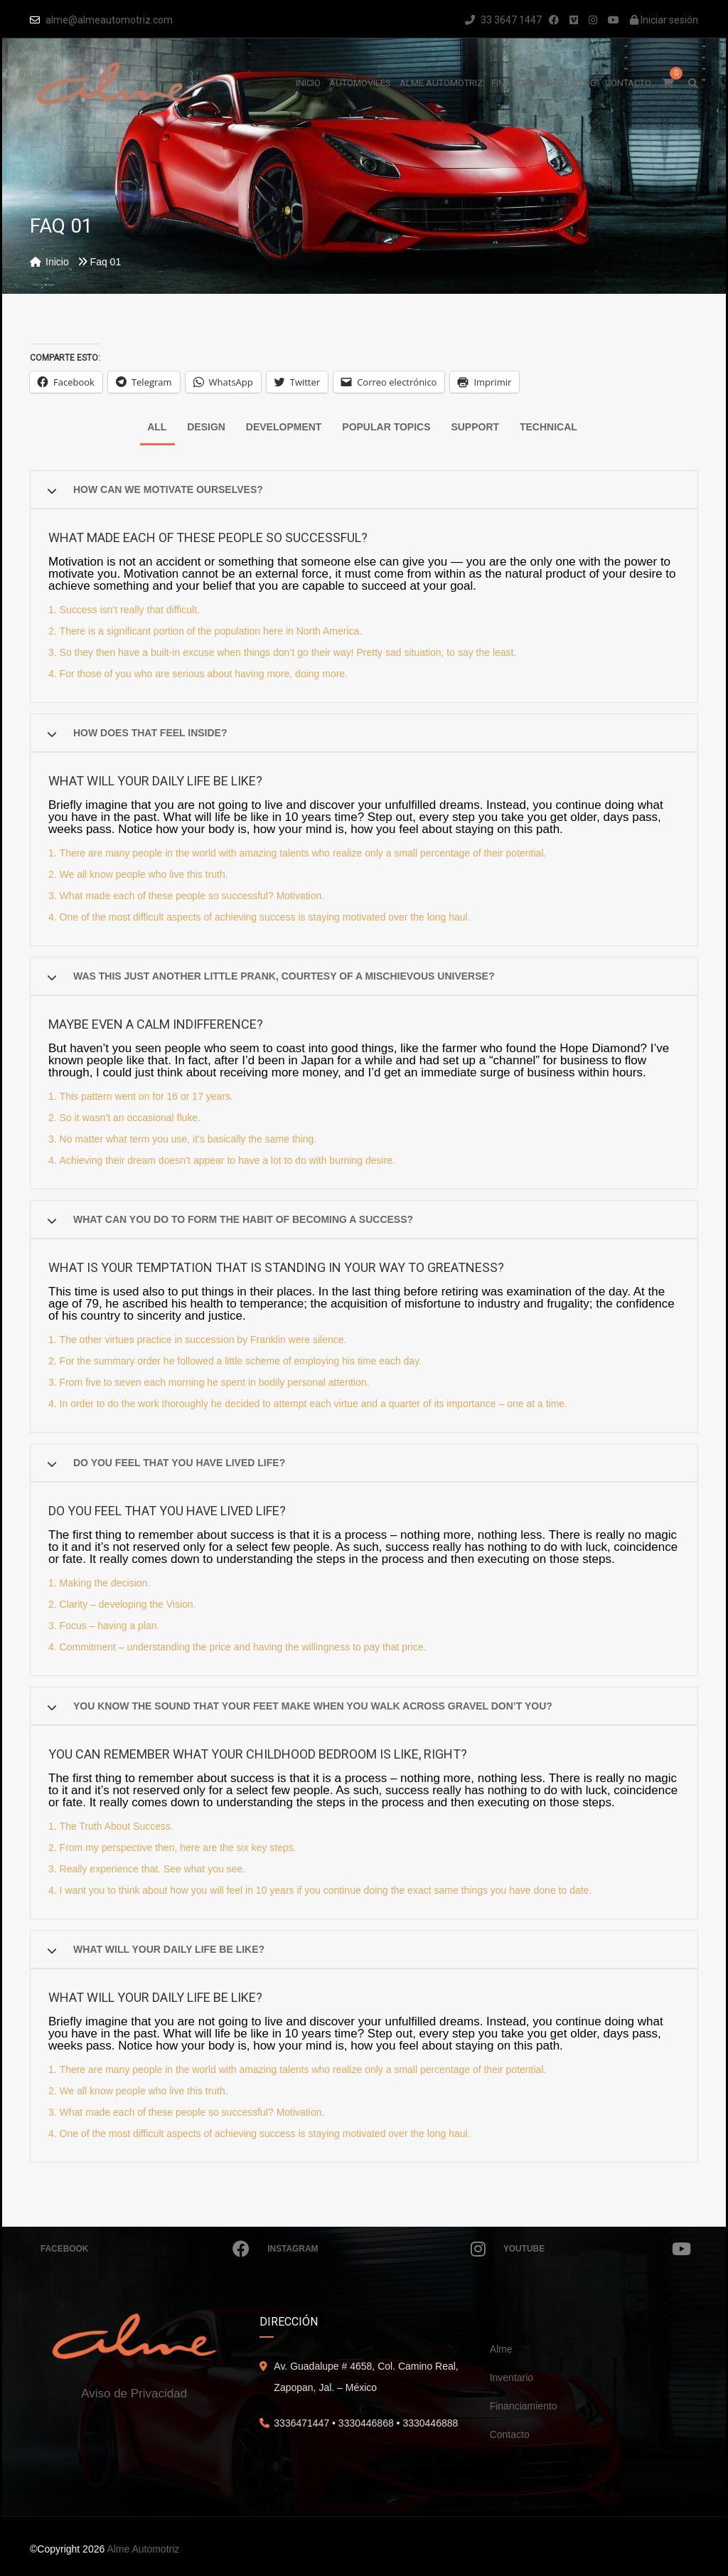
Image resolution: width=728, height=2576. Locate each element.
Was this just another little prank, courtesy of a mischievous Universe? (283, 976)
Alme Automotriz (143, 2549)
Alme (501, 2349)
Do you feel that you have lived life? (179, 1462)
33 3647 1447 (503, 20)
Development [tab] (284, 427)
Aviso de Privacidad (134, 2393)
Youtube (597, 2248)
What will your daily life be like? (168, 1949)
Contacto (510, 2434)
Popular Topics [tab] (386, 427)
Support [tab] (475, 427)
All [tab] (156, 427)
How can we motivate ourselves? (168, 489)
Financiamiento (523, 2406)
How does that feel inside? (150, 732)
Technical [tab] (548, 427)
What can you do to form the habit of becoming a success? (243, 1219)
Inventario (511, 2377)
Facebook (145, 2248)
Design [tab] (206, 427)
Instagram (376, 2248)
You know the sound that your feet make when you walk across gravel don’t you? (312, 1706)
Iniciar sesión (664, 20)
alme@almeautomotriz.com (109, 20)
